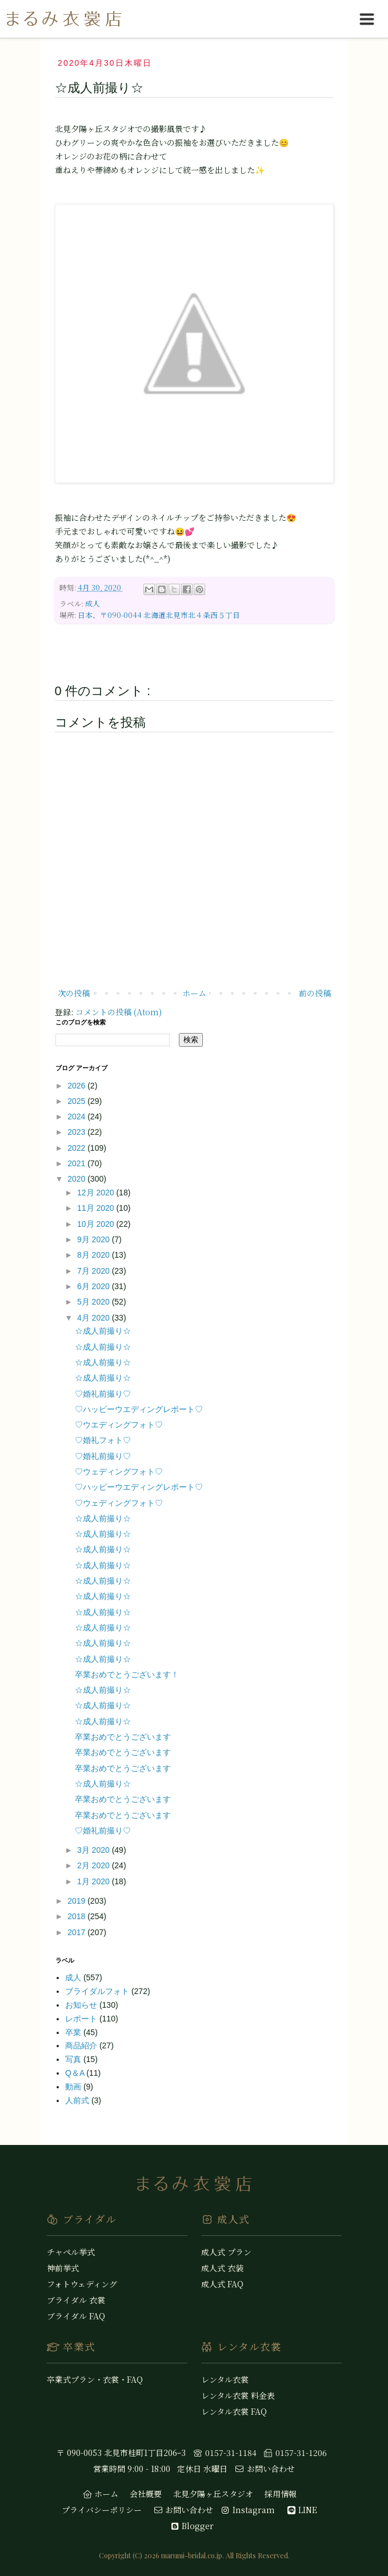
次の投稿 (74, 993)
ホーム (194, 993)
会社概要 (146, 2493)
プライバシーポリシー (102, 2509)
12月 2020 (97, 1192)
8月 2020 (94, 1254)
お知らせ (82, 2004)
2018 (77, 1916)
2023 (77, 1132)
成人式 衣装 (222, 2268)
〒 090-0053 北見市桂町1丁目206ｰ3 (121, 2452)
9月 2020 (94, 1239)
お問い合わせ (264, 2468)
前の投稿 (315, 993)
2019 (77, 1900)
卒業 (74, 2032)
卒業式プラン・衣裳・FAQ (95, 2379)
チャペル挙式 (71, 2252)
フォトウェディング (82, 2284)
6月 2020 (94, 1286)
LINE (302, 2509)
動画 (74, 2086)
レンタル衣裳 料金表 (238, 2395)
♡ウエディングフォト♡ (119, 1424)
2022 (77, 1148)
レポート (82, 2018)
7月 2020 (94, 1270)
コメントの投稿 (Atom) (118, 1012)
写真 (74, 2059)
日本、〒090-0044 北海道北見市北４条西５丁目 (159, 614)
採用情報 (281, 2493)
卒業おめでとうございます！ (127, 1674)
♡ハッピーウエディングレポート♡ (139, 1409)
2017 (77, 1932)
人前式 (78, 2100)
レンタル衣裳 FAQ (234, 2411)
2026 (77, 1085)
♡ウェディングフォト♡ (119, 1471)
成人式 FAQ (222, 2284)
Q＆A (75, 2072)
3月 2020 (94, 1850)
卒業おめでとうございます (123, 1736)
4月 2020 (94, 1317)
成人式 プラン (226, 2252)
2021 (77, 1163)
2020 (77, 1178)
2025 (77, 1101)
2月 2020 (94, 1865)
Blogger (192, 2525)
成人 (92, 603)
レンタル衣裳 (225, 2379)
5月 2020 (94, 1301)
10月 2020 (97, 1224)
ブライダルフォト (98, 1991)
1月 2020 (94, 1881)
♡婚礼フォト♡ (103, 1440)
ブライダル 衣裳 (76, 2300)
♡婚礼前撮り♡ (103, 1393)
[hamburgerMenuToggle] (367, 19)
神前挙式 (63, 2268)
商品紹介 (82, 2045)
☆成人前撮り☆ (103, 1330)
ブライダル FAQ (76, 2316)
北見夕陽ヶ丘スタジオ (213, 2493)
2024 (77, 1116)
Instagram (247, 2509)
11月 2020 (97, 1208)
